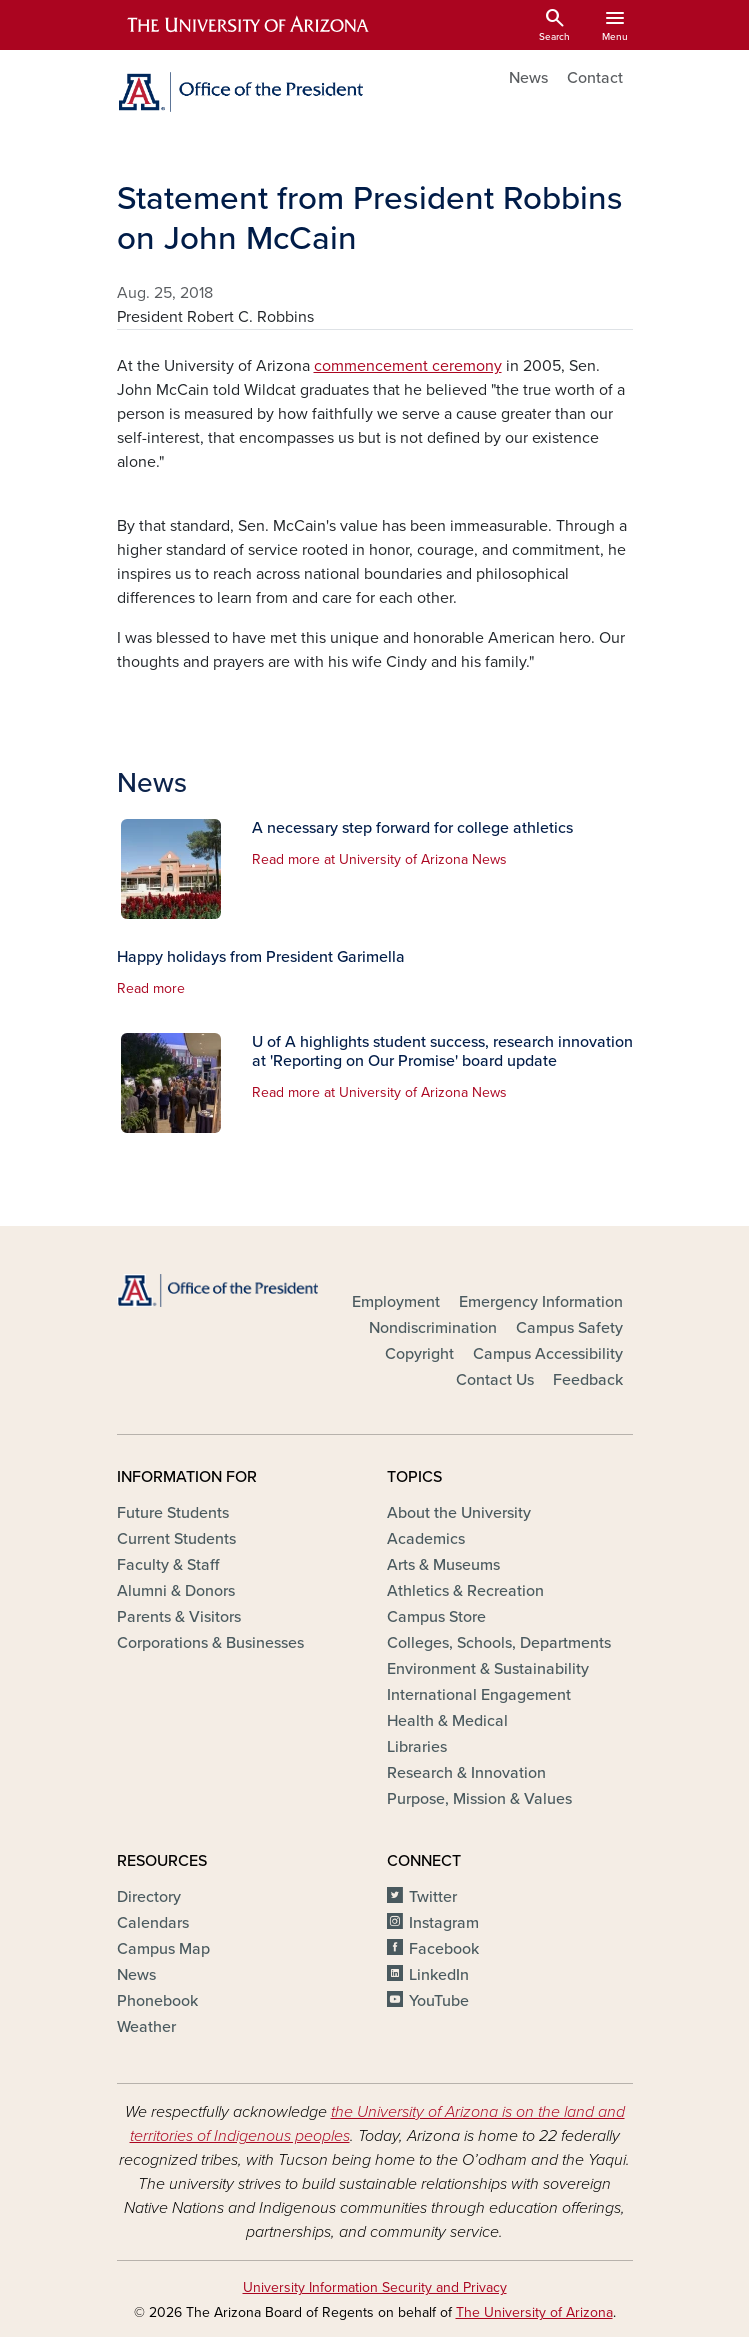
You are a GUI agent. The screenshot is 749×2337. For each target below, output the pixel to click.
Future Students (173, 1513)
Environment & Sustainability (488, 1669)
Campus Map (163, 1949)
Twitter (433, 1897)
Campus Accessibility (548, 1354)
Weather (146, 2027)
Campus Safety (569, 1328)
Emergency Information (541, 1302)
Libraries (417, 1747)
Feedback (588, 1380)
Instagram (444, 1923)
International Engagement (479, 1695)
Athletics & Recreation (465, 1591)
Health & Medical (447, 1721)
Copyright (419, 1354)
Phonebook (157, 2001)
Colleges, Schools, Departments (499, 1643)
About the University (459, 1513)
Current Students (176, 1539)
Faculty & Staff (168, 1565)
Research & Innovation (466, 1773)
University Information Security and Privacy (375, 2287)
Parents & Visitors (179, 1617)
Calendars (153, 1923)
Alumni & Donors (176, 1591)
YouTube (439, 2001)
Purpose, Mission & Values (479, 1799)
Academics (426, 1539)
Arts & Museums (443, 1565)
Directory (149, 1897)
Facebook (444, 1949)
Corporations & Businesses (210, 1643)
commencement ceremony (408, 366)
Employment (396, 1302)
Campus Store (436, 1617)
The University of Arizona (534, 2312)
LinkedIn (439, 1975)
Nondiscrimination (433, 1328)
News (528, 78)
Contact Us (495, 1380)
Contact (595, 78)
